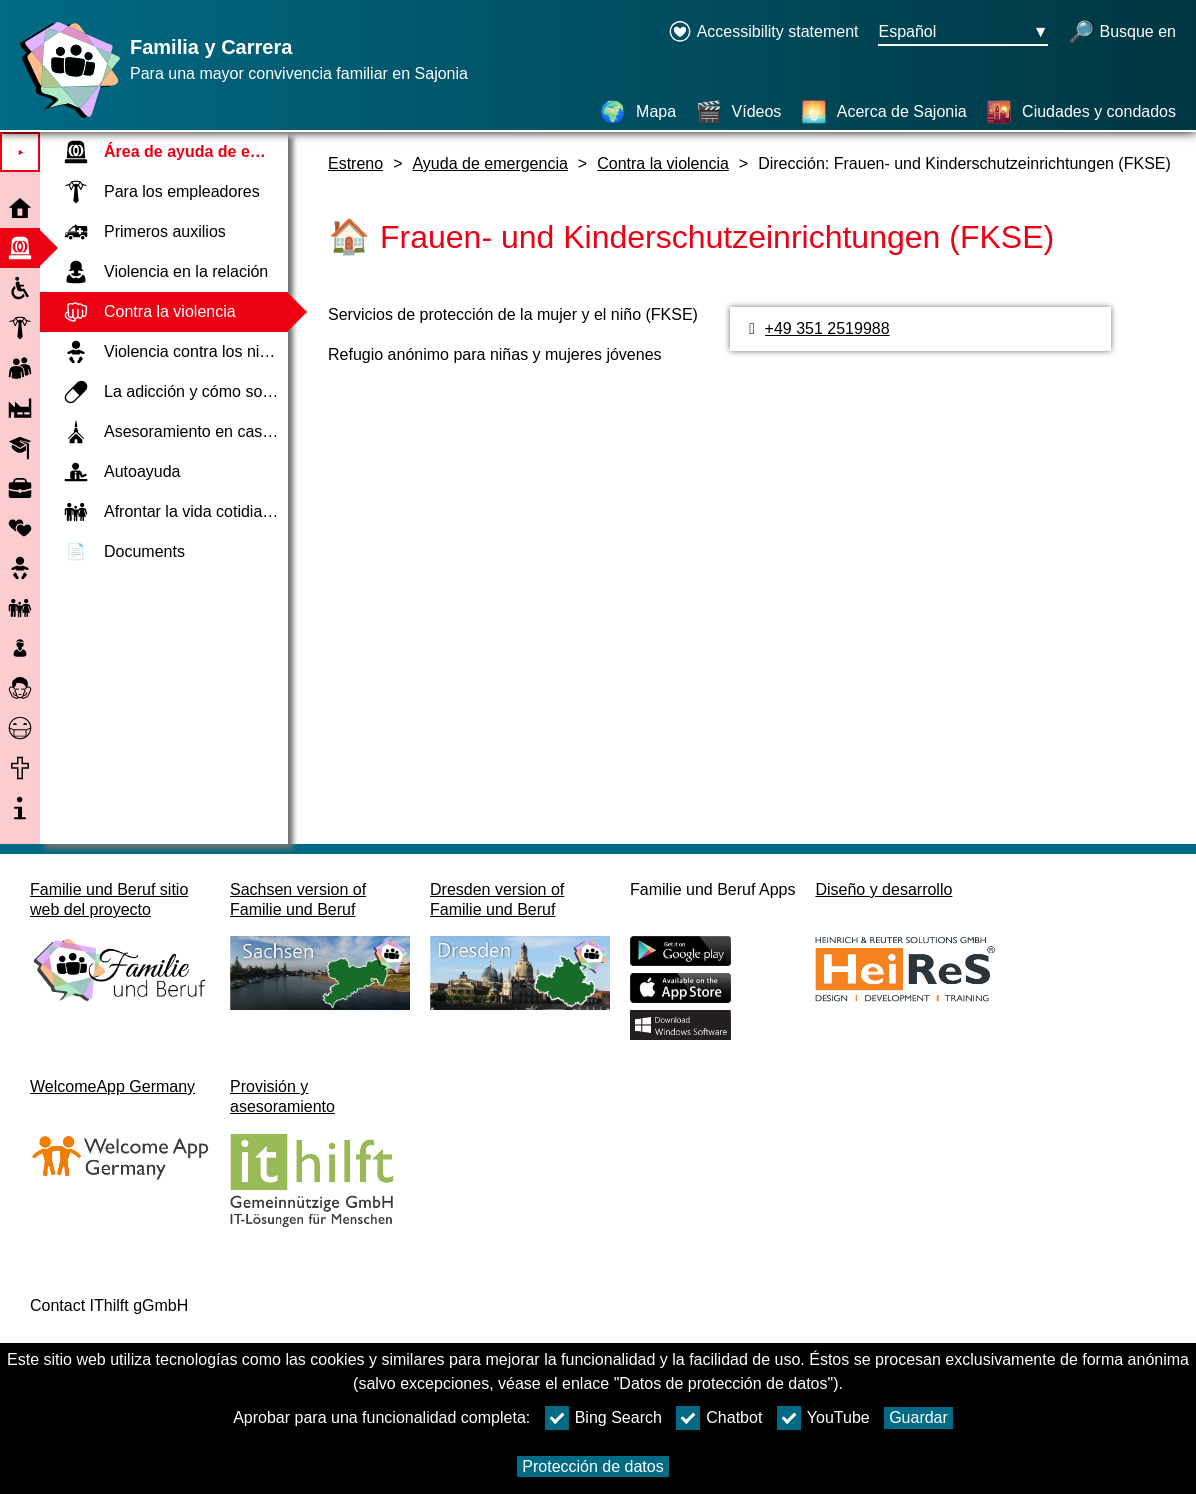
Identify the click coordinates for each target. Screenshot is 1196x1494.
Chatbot (719, 1418)
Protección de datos (592, 1466)
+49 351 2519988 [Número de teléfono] (827, 328)
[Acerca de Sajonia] (884, 112)
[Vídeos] (739, 112)
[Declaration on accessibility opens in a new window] (763, 33)
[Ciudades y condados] (1081, 112)
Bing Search (603, 1418)
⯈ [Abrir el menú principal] (20, 152)
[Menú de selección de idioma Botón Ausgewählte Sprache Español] (963, 33)
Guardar (918, 1417)
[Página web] (65, 117)
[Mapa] (638, 112)
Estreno (355, 163)
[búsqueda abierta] (1122, 33)
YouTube (823, 1418)
